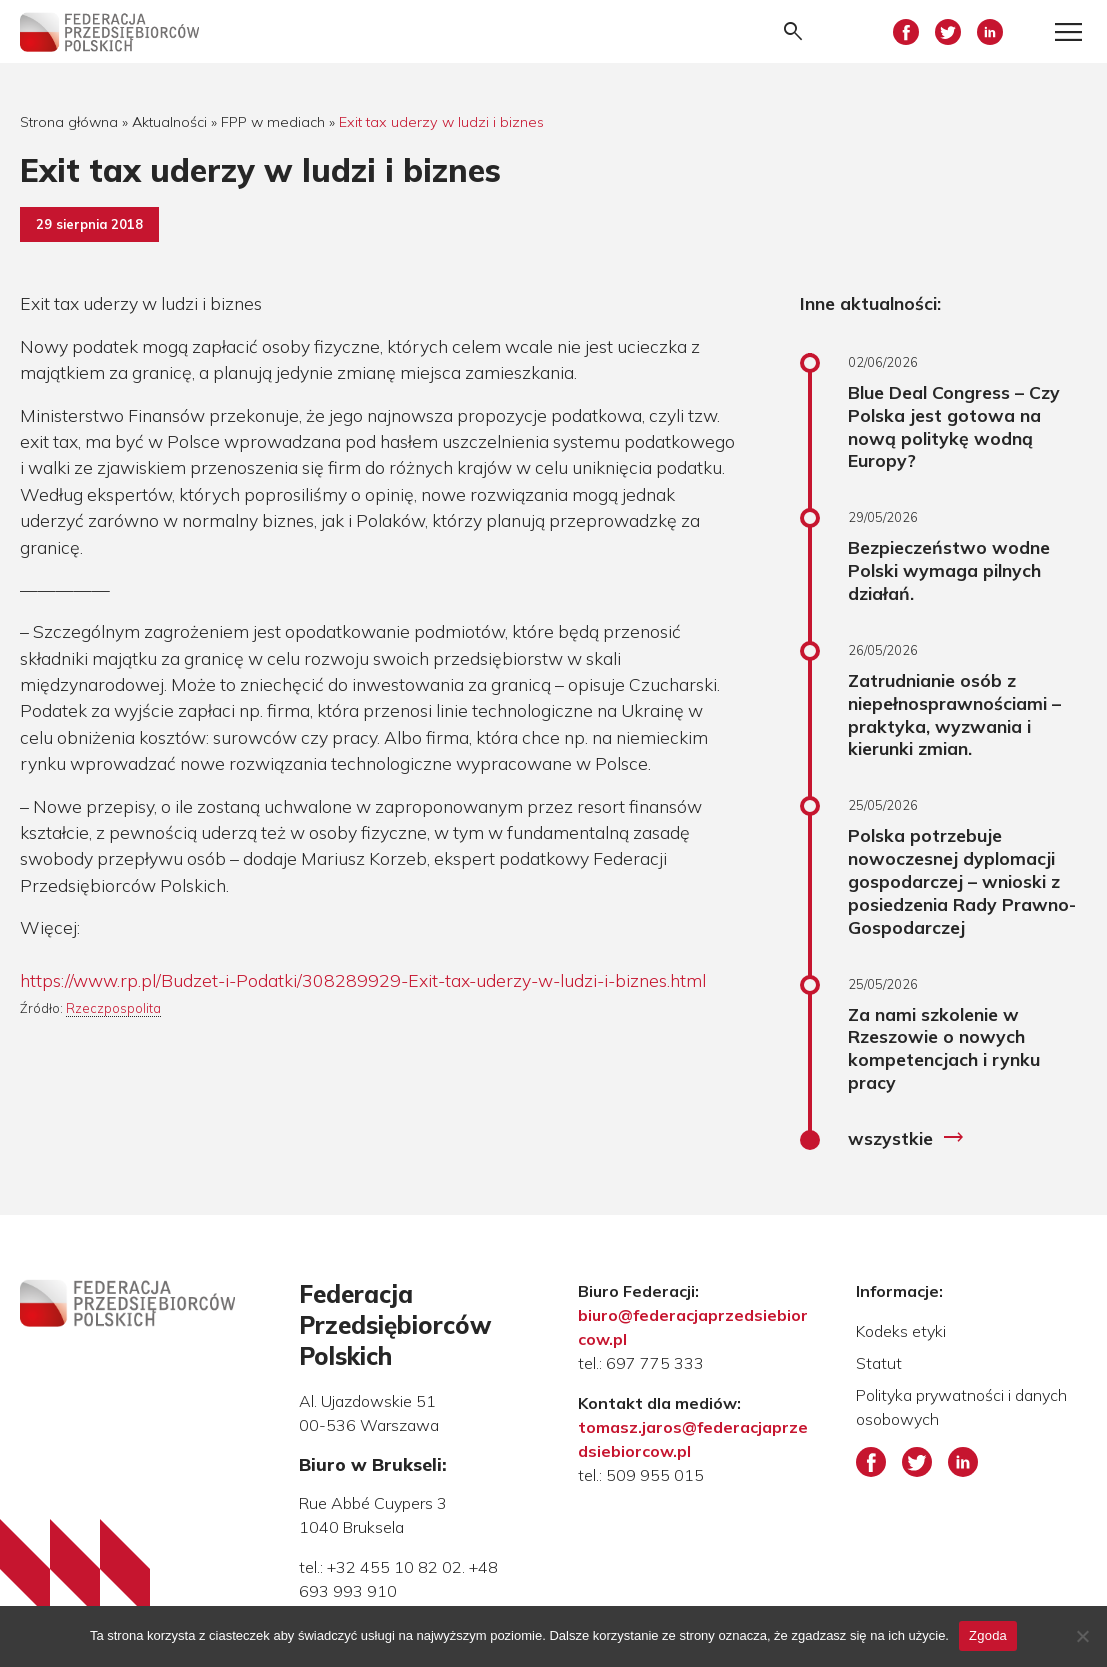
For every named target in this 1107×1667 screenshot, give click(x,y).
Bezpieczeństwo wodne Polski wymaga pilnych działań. (949, 570)
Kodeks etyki (901, 1331)
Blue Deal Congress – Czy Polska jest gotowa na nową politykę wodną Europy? (954, 426)
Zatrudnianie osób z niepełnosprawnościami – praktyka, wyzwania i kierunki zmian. (954, 714)
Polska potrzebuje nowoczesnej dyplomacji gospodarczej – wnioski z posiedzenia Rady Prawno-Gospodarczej (962, 880)
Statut (879, 1363)
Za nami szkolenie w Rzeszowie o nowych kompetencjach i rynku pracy (944, 1048)
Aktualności (169, 122)
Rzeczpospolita (113, 1008)
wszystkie (906, 1138)
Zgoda (988, 1635)
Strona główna (69, 122)
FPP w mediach (273, 122)
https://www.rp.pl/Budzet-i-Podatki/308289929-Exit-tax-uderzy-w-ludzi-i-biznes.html (363, 980)
